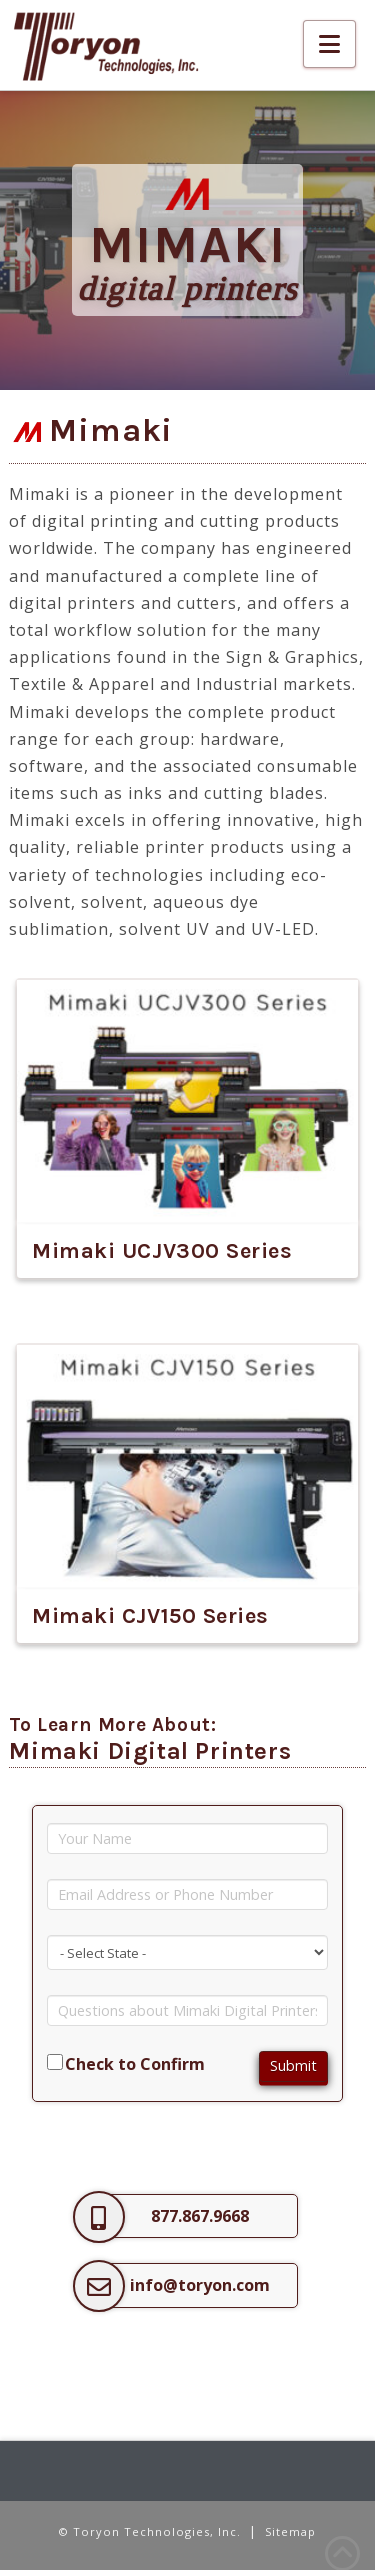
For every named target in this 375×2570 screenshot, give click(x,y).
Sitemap (290, 2531)
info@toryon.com (200, 2285)
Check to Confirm (135, 2064)
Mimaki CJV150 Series (150, 1616)
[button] (329, 44)
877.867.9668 (200, 2216)
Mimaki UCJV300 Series (162, 1251)
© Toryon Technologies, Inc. (150, 2531)
